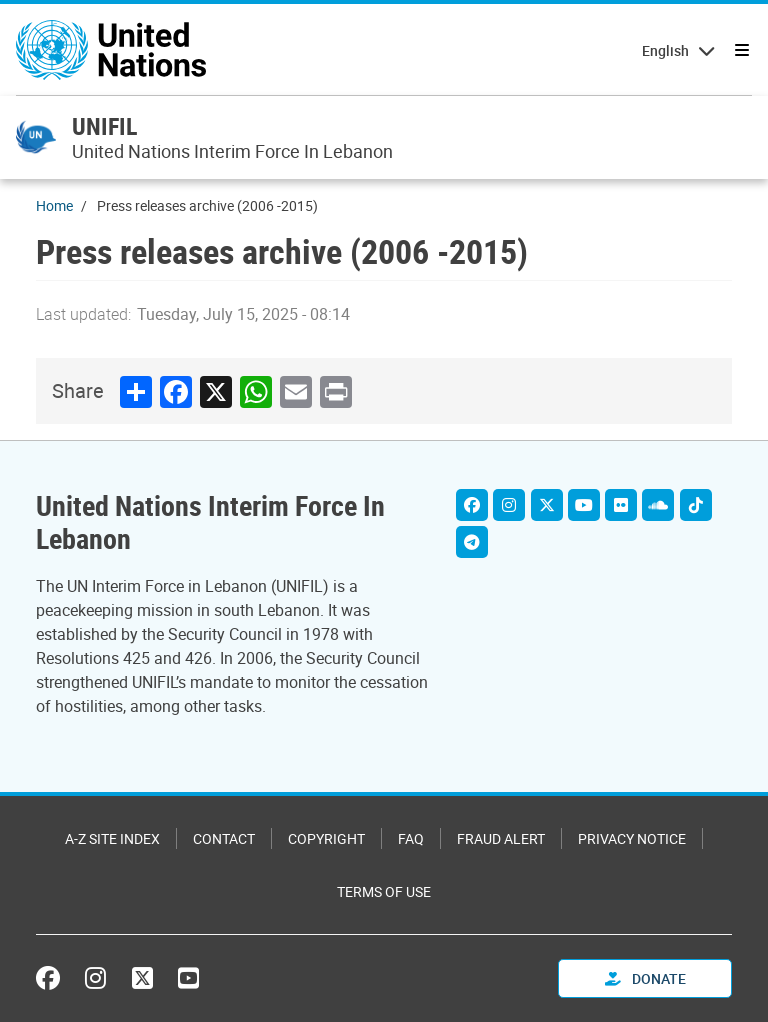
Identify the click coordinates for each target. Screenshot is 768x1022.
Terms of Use (384, 891)
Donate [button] (645, 978)
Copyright (326, 838)
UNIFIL (104, 126)
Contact (224, 838)
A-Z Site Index (112, 838)
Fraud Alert (501, 838)
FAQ (411, 838)
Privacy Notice (632, 838)
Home (54, 205)
